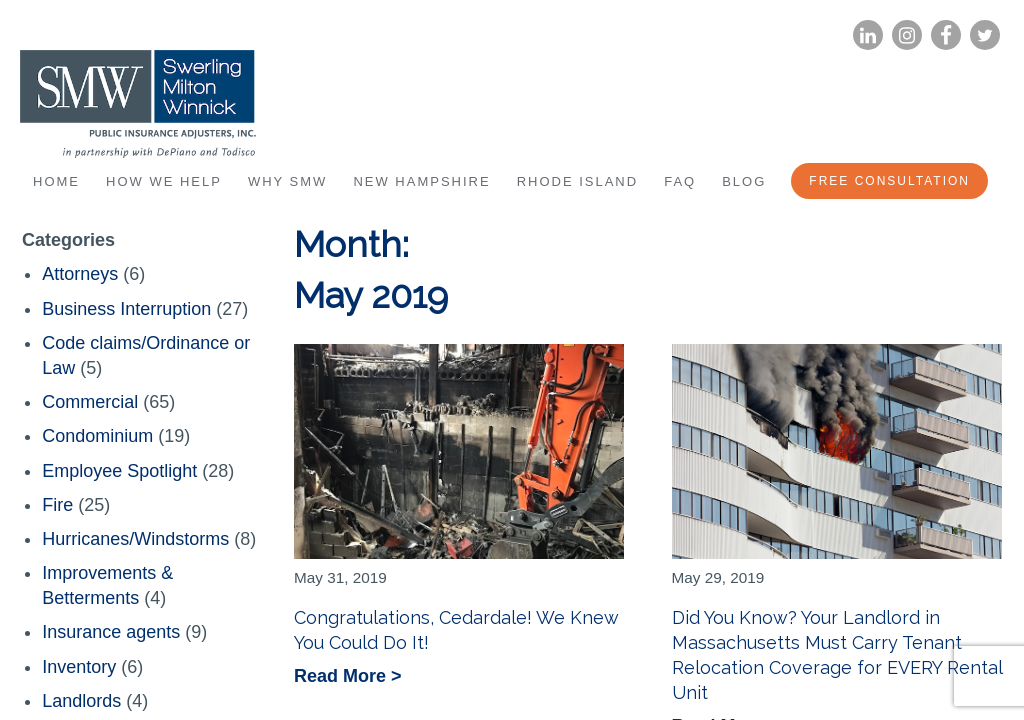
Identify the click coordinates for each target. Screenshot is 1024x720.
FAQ (680, 181)
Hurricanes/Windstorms (135, 539)
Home (56, 181)
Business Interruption (126, 309)
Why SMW (287, 181)
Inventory (79, 667)
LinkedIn (868, 35)
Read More (342, 677)
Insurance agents (111, 632)
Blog (744, 181)
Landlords (81, 701)
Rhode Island (578, 181)
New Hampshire (421, 181)
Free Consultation (889, 181)
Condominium (97, 436)
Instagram (907, 35)
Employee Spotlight (119, 471)
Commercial (90, 402)
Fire (57, 505)
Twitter (985, 35)
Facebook (946, 35)
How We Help (164, 181)
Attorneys (80, 274)
